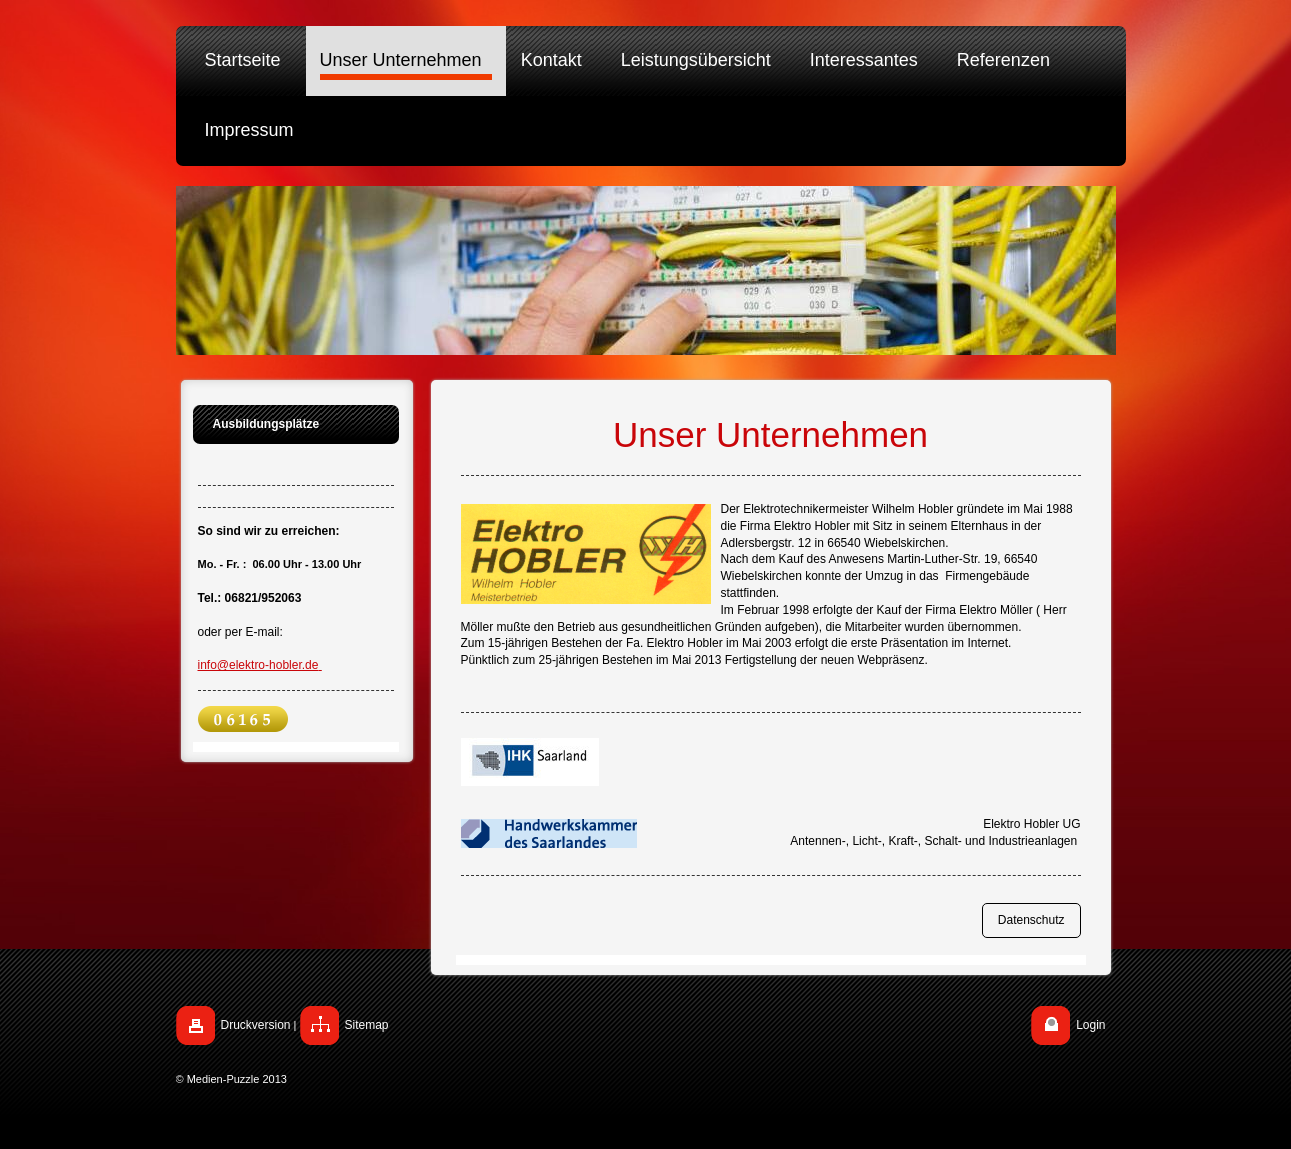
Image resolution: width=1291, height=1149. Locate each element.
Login (1090, 1025)
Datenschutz (1031, 920)
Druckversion (256, 1025)
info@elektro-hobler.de (260, 665)
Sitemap (367, 1025)
